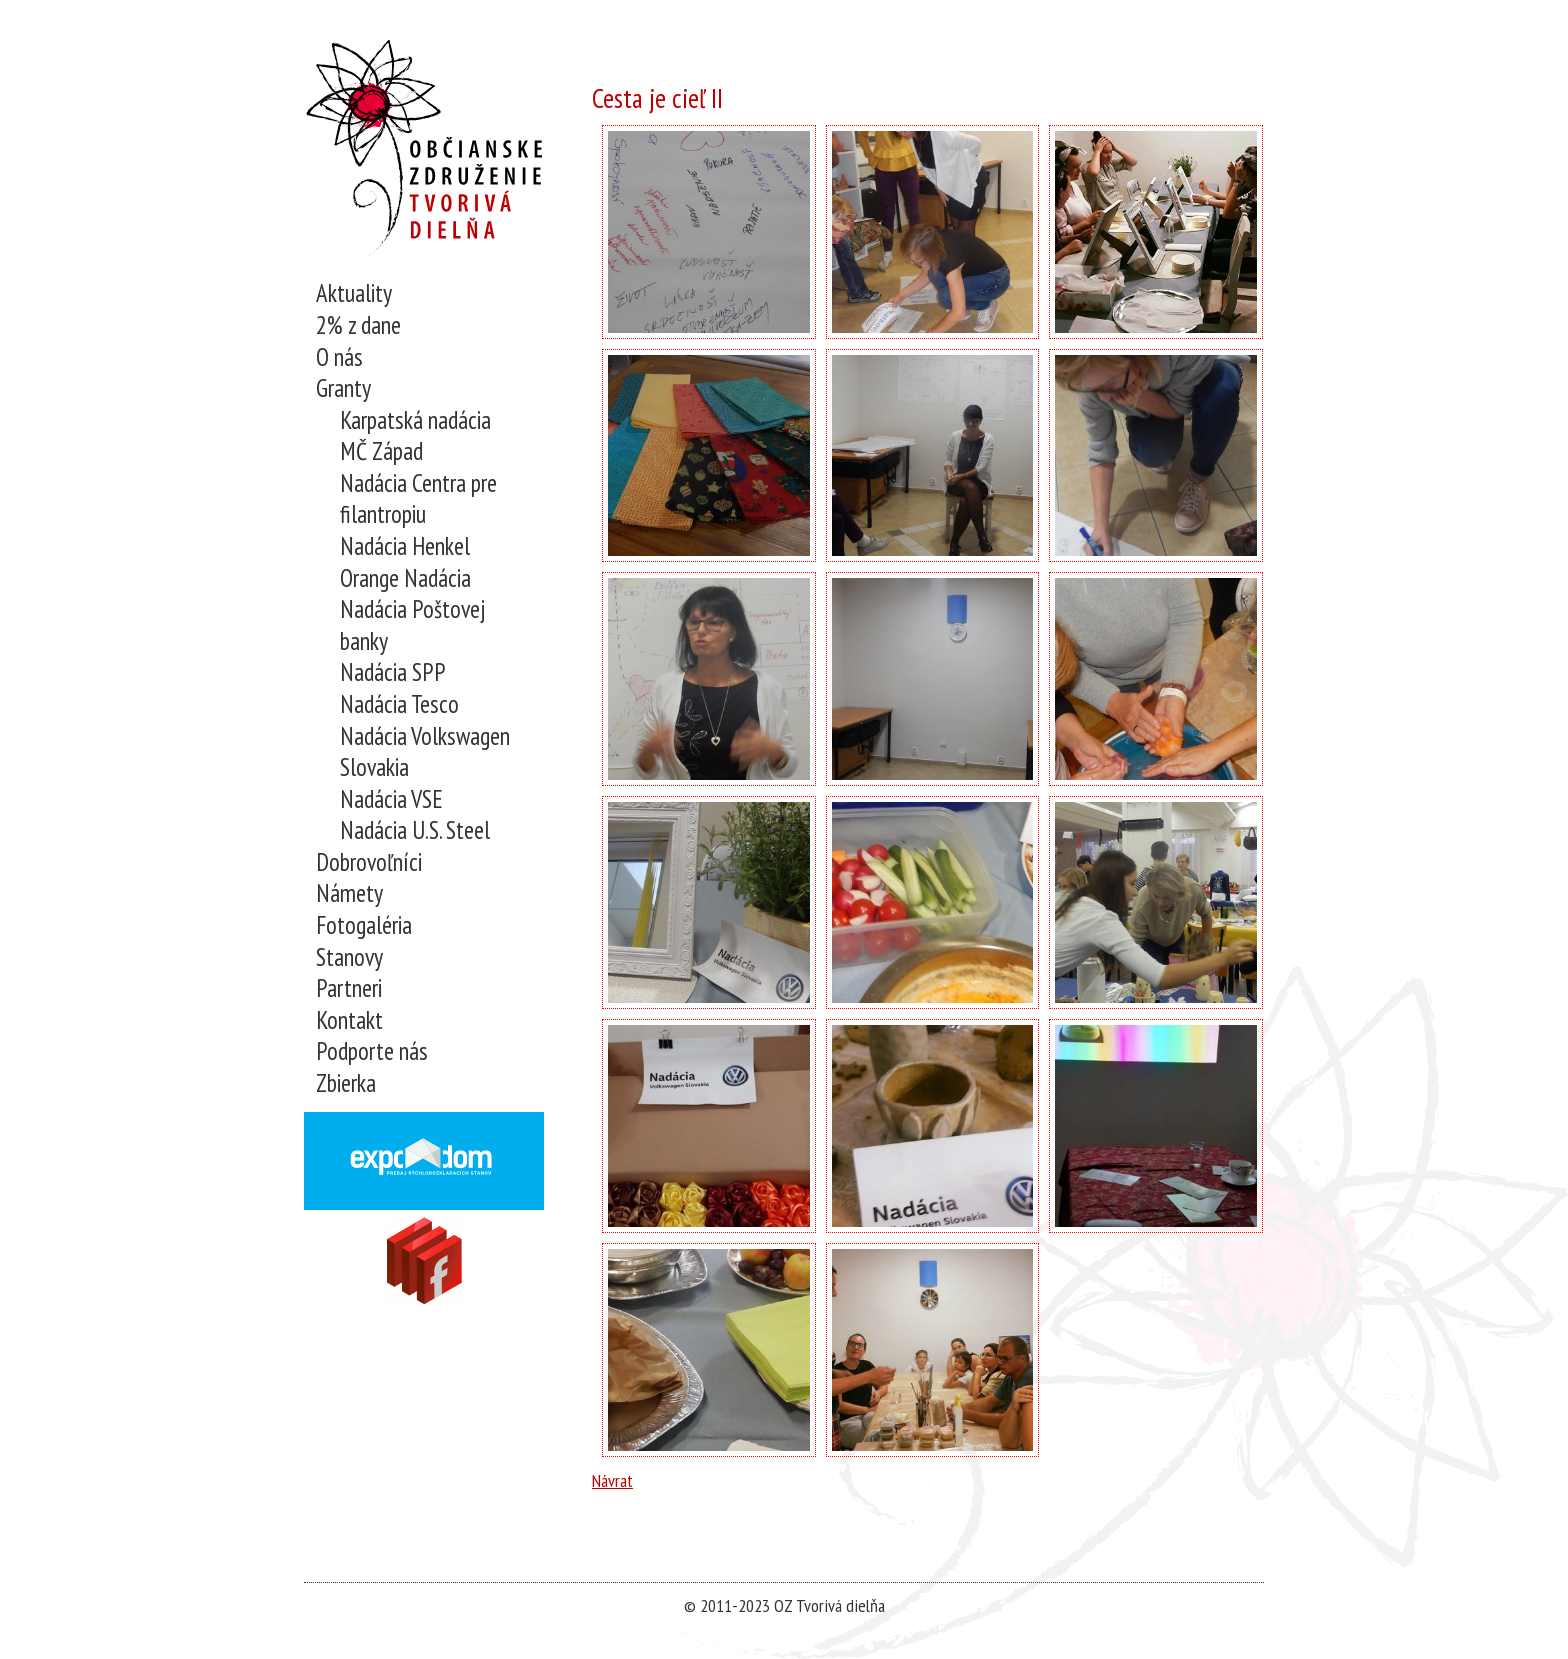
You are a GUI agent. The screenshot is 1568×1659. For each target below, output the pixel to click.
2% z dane (358, 325)
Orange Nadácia (405, 578)
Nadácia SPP (393, 672)
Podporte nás (372, 1051)
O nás (339, 357)
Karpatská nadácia (415, 420)
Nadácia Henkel (405, 546)
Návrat (612, 1480)
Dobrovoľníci (369, 862)
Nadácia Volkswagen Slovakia (425, 752)
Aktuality (354, 293)
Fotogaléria (364, 925)
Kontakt (349, 1020)
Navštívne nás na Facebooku (424, 1260)
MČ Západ (381, 451)
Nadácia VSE (391, 799)
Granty (343, 388)
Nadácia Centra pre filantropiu (418, 499)
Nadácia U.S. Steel (415, 830)
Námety (349, 893)
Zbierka (346, 1083)
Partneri (349, 988)
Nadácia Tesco (399, 704)
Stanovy (349, 957)
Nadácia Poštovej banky (412, 625)
